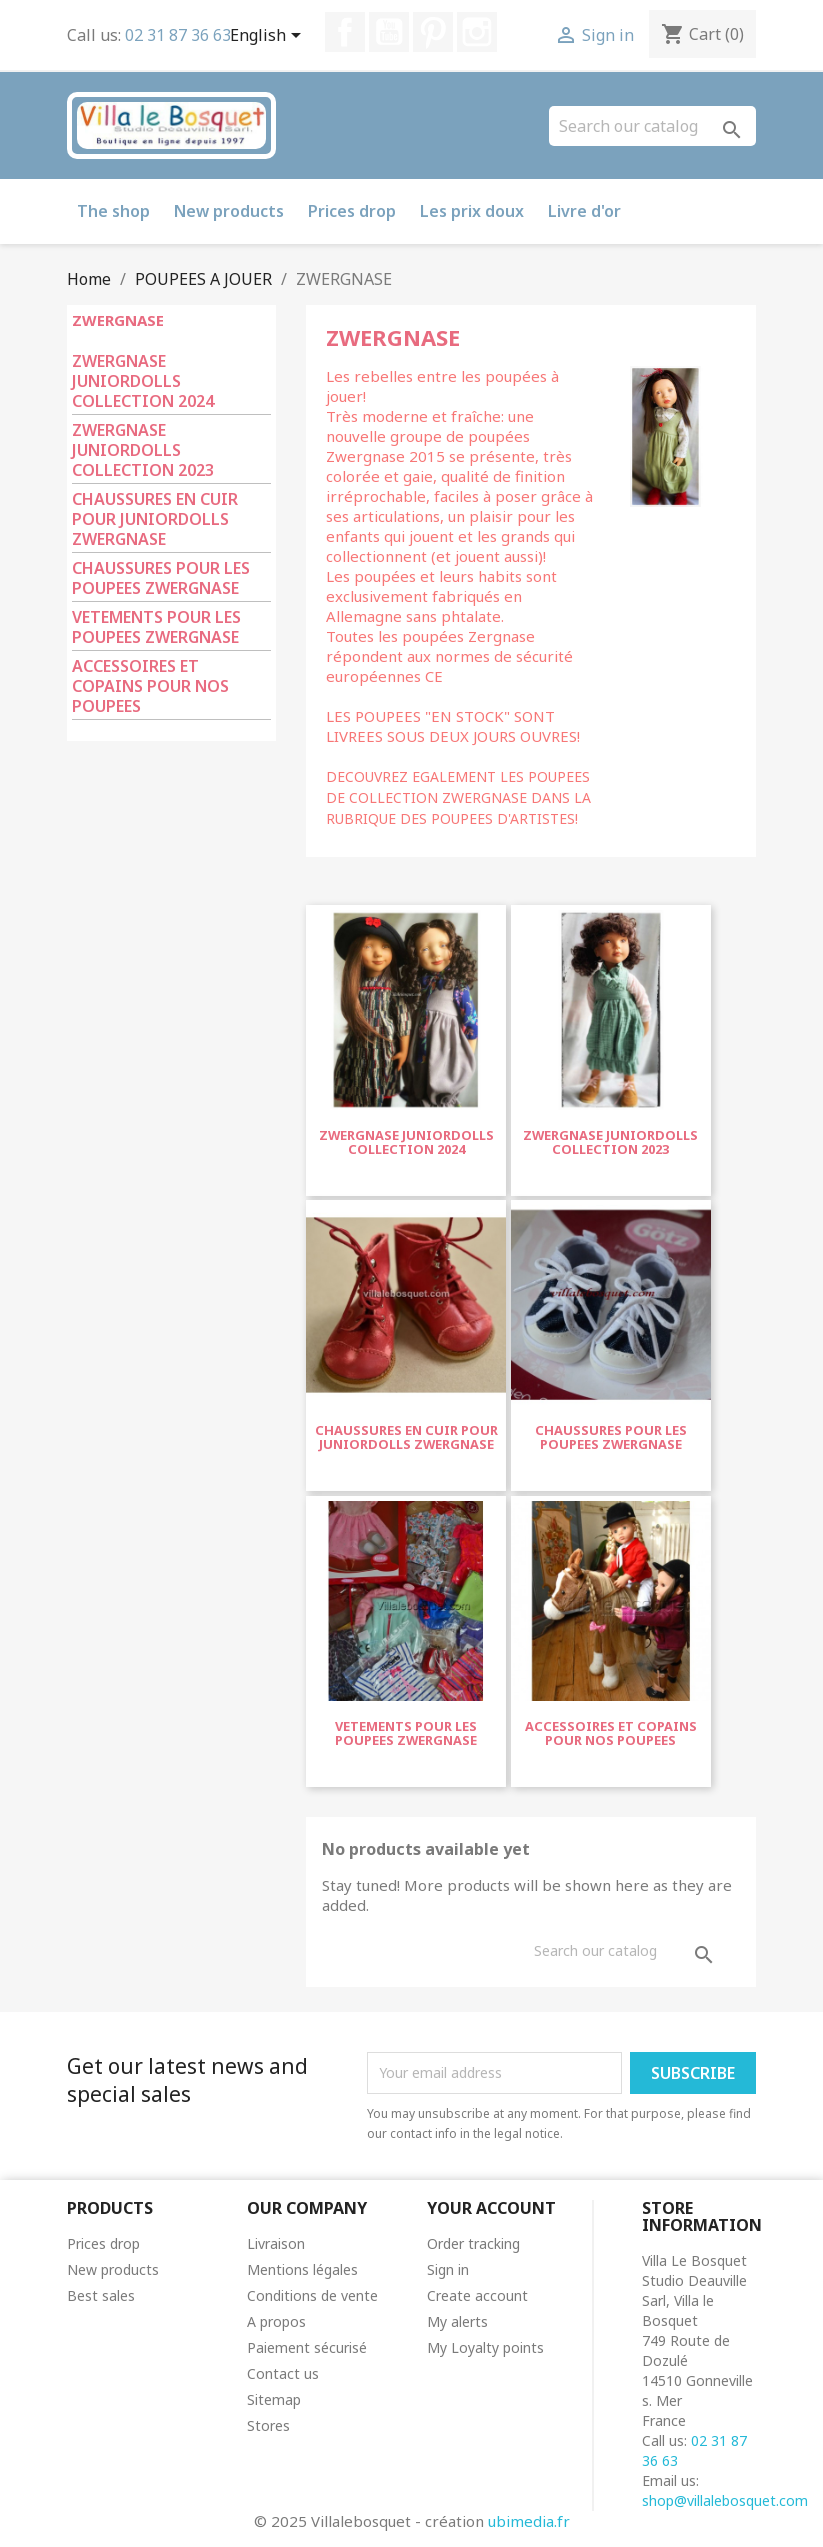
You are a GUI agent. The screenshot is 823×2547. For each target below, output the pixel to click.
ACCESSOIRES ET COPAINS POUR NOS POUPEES (150, 686)
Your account (491, 2208)
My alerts (457, 2321)
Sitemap (274, 2399)
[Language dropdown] (269, 37)
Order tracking (473, 2243)
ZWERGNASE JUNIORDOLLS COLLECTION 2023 (143, 450)
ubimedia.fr (529, 2521)
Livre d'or (584, 211)
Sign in (448, 2269)
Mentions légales (302, 2269)
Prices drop (352, 211)
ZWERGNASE (118, 320)
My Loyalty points (485, 2347)
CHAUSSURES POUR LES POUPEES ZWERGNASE (161, 578)
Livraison (276, 2243)
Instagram (477, 32)
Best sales (101, 2295)
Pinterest (433, 32)
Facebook (345, 32)
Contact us (283, 2373)
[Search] (652, 126)
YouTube (389, 32)
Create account (477, 2295)
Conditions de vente (312, 2295)
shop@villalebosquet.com (725, 2500)
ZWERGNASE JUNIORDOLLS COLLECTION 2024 (143, 381)
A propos (276, 2321)
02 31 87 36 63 (178, 35)
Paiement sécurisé (307, 2347)
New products (229, 211)
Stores (268, 2425)
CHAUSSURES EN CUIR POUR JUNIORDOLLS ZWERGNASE (155, 519)
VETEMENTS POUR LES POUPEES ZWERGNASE (156, 627)
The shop (113, 211)
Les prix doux (472, 211)
